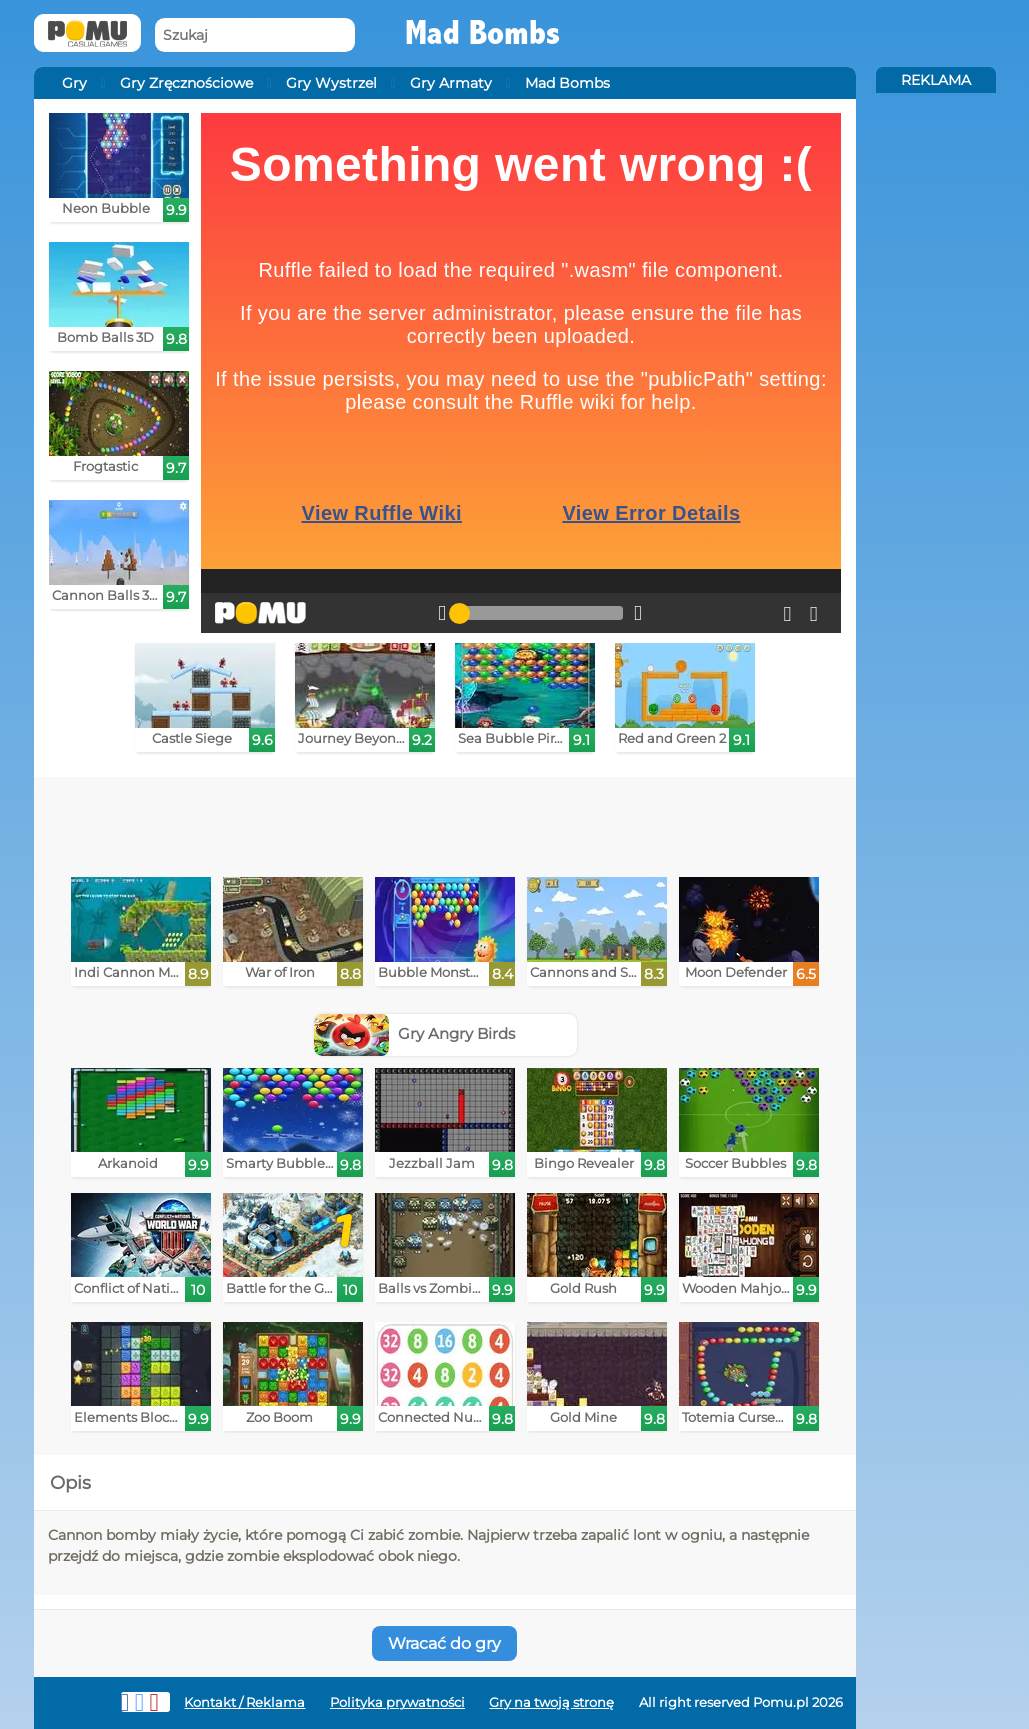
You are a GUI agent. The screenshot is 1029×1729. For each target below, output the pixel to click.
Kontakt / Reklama (244, 1702)
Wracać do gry (444, 1643)
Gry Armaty (451, 83)
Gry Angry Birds (414, 1033)
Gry (74, 83)
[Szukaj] (255, 35)
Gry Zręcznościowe (186, 83)
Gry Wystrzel (331, 83)
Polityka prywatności (397, 1702)
